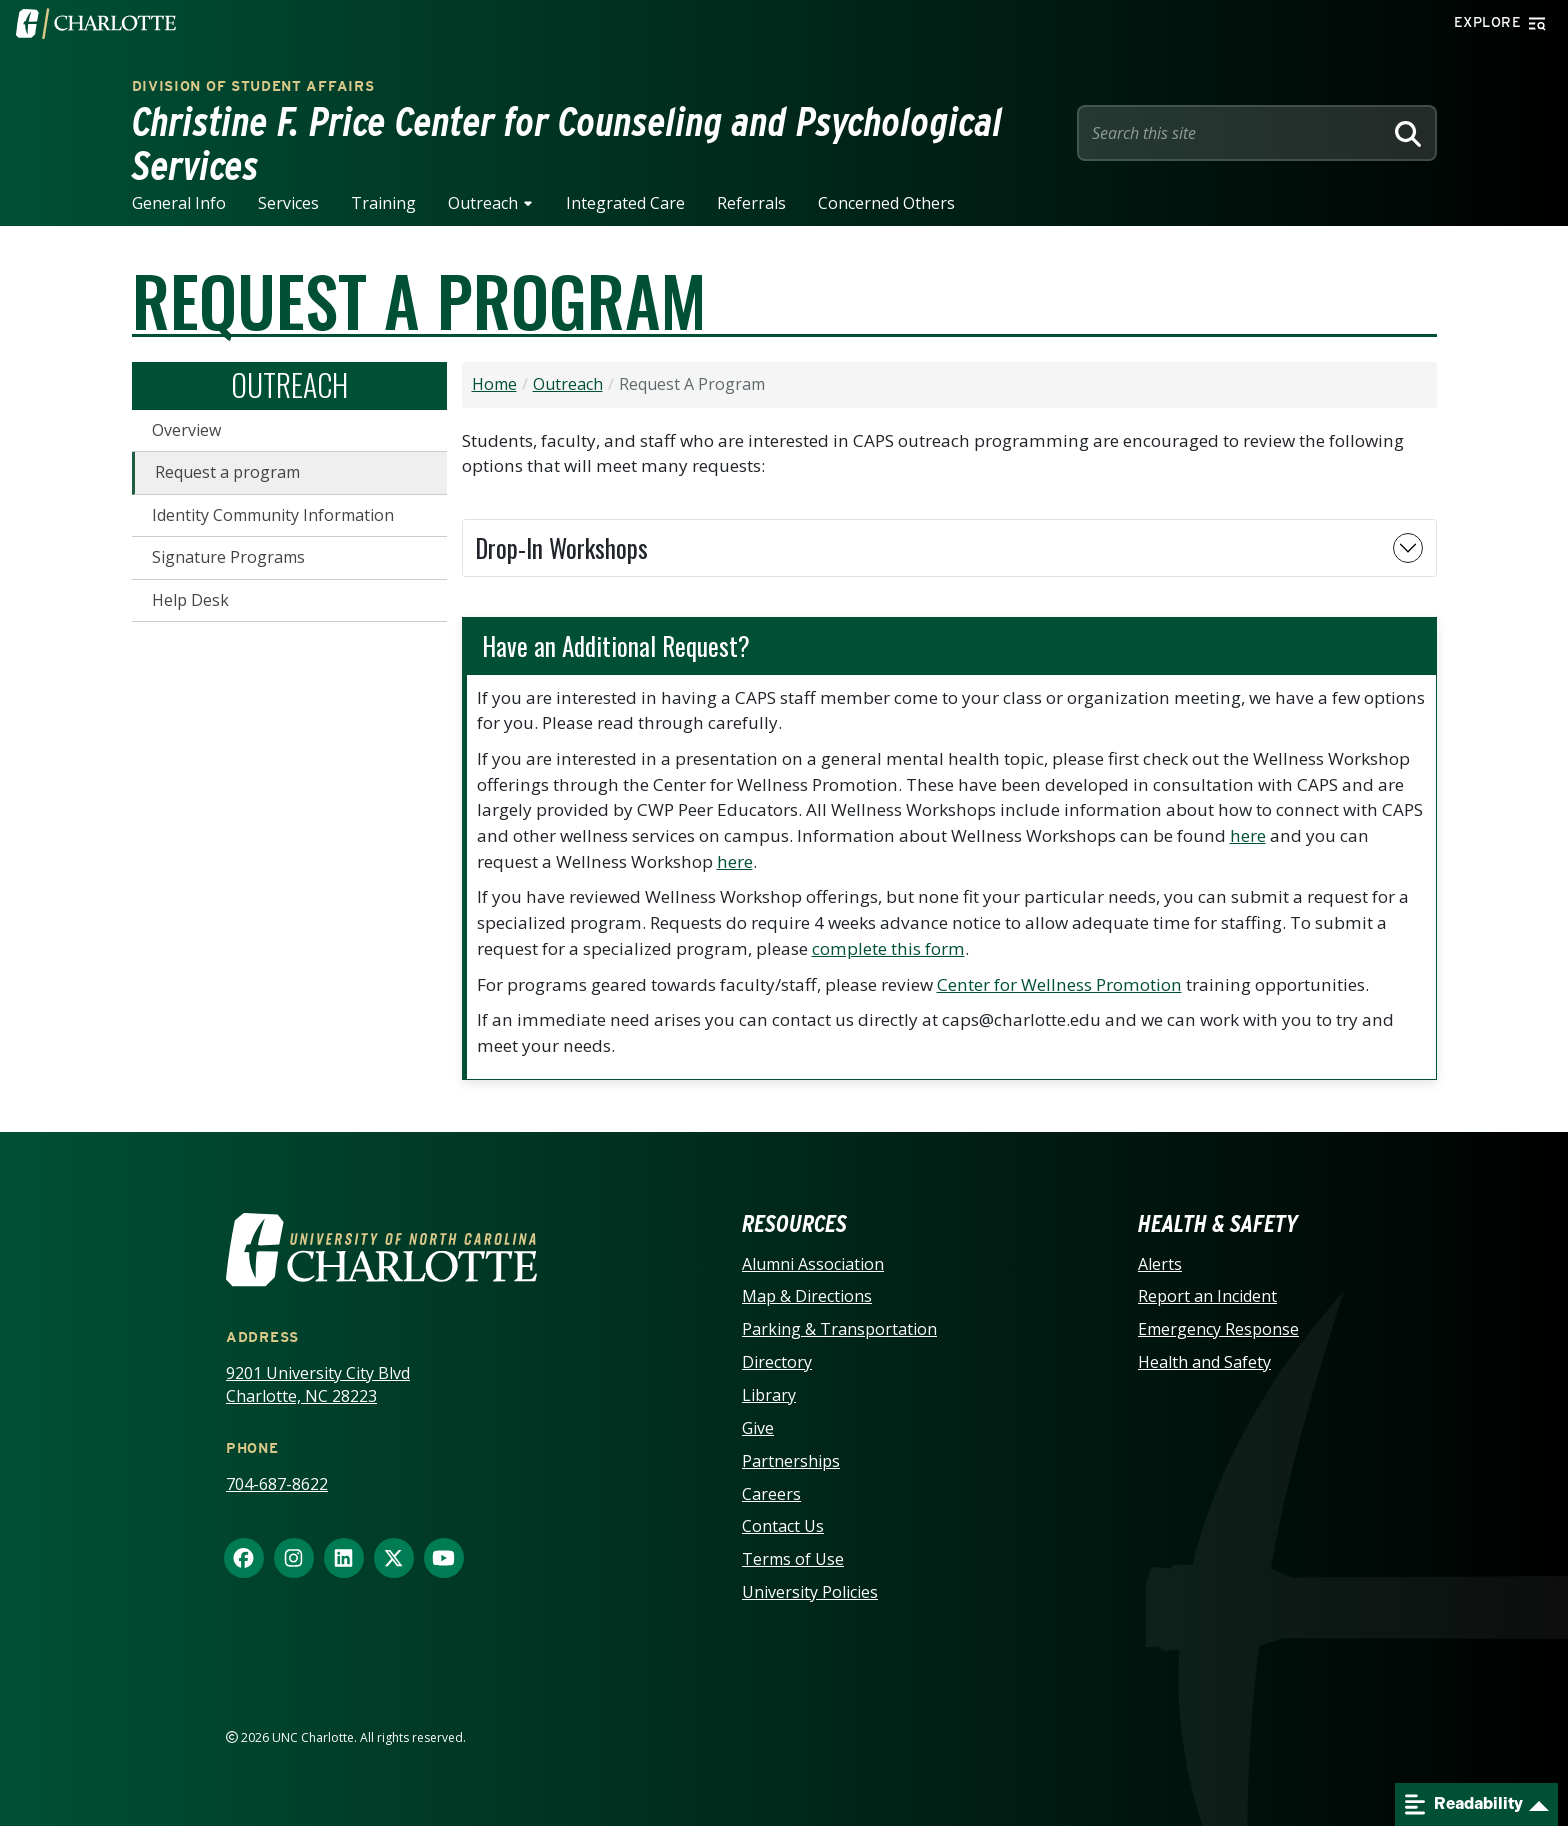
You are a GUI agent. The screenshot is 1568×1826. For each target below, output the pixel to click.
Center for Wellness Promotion (1059, 984)
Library (769, 1395)
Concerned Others (886, 203)
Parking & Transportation (839, 1329)
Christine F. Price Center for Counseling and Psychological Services (567, 144)
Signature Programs (228, 557)
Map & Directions (807, 1296)
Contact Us (783, 1526)
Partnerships (791, 1461)
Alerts (1160, 1264)
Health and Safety (1204, 1362)
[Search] (1408, 133)
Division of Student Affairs (253, 86)
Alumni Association (813, 1264)
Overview (186, 430)
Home (494, 384)
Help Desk (190, 600)
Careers (771, 1494)
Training (383, 203)
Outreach (483, 203)
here (1248, 835)
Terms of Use (793, 1559)
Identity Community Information (273, 515)
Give (758, 1428)
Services (288, 203)
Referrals (751, 203)
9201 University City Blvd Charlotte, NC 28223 (318, 1384)
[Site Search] (1234, 133)
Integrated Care (625, 203)
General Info (179, 203)
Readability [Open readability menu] (1464, 1804)
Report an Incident (1207, 1296)
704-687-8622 (277, 1484)
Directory (777, 1362)
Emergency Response (1218, 1329)
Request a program (227, 472)
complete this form (888, 948)
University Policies (810, 1592)
